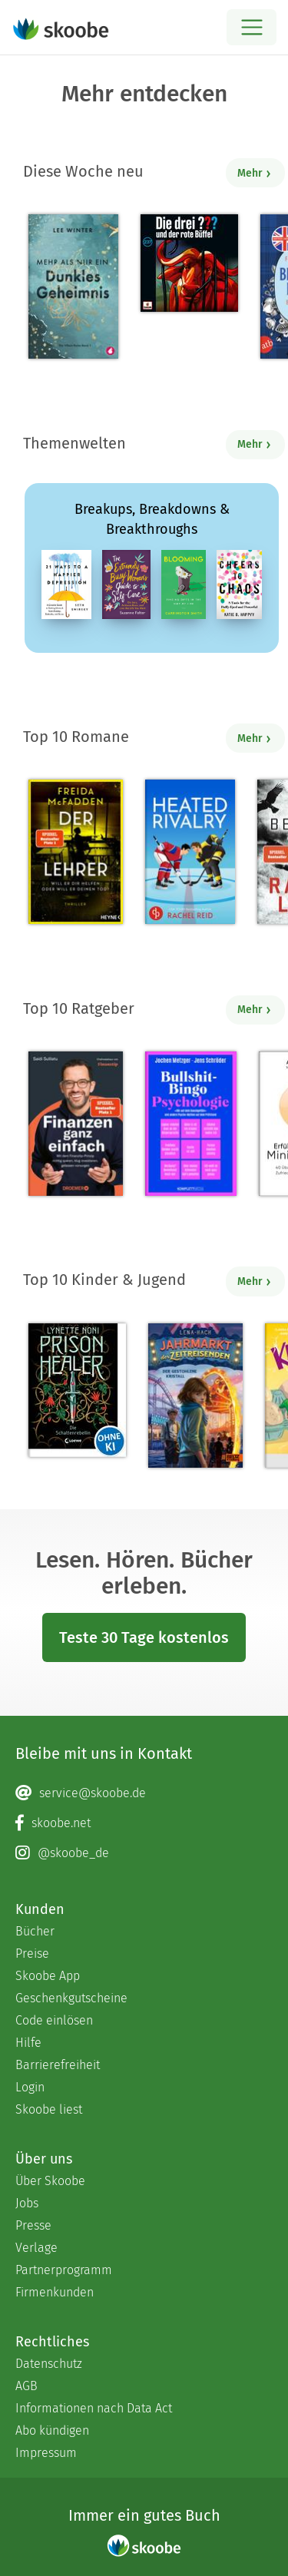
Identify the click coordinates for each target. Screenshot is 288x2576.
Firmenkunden (54, 2292)
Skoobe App (47, 1975)
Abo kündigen (52, 2430)
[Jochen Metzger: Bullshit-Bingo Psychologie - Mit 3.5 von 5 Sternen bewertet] (190, 1123)
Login (30, 2087)
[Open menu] (251, 27)
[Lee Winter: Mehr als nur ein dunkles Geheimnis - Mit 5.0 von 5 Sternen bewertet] (73, 286)
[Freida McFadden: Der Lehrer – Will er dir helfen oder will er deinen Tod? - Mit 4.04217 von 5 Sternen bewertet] (76, 851)
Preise (32, 1953)
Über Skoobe (50, 2181)
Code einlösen (54, 2020)
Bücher (35, 1931)
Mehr (254, 173)
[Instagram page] (144, 1853)
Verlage (36, 2247)
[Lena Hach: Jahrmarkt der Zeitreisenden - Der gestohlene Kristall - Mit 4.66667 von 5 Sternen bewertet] (195, 1395)
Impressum (46, 2452)
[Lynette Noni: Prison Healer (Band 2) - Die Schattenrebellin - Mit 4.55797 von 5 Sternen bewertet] (77, 1390)
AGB (26, 2386)
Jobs (26, 2203)
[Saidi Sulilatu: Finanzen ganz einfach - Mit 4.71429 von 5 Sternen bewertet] (76, 1123)
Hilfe (28, 2042)
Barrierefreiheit (57, 2065)
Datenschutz (48, 2363)
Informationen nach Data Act (93, 2408)
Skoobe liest (48, 2109)
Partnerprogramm (63, 2270)
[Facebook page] (144, 1823)
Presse (33, 2225)
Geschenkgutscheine (71, 1998)
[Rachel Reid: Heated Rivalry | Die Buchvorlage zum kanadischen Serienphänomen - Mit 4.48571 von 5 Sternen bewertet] (190, 851)
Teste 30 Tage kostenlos (144, 1637)
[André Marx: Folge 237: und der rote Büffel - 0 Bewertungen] (189, 263)
